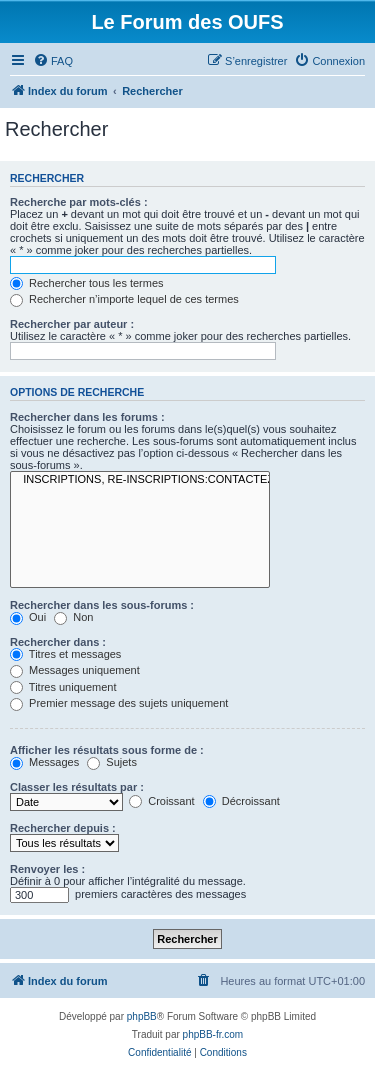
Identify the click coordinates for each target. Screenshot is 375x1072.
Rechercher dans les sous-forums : (102, 605)
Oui (28, 617)
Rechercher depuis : (63, 828)
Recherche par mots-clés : (79, 202)
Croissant (162, 801)
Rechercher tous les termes (87, 283)
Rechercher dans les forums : (87, 417)
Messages (44, 762)
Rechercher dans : (58, 642)
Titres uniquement (63, 687)
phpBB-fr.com (213, 1034)
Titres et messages (65, 654)
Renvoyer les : (47, 869)
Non (73, 617)
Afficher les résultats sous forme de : (107, 750)
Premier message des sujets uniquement (119, 703)
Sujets (112, 762)
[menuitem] (53, 61)
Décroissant (241, 801)
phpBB (142, 1016)
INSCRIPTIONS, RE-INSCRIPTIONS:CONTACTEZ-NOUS (140, 480)
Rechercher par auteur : (72, 324)
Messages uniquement (75, 670)
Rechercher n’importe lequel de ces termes (124, 299)
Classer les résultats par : (77, 787)
